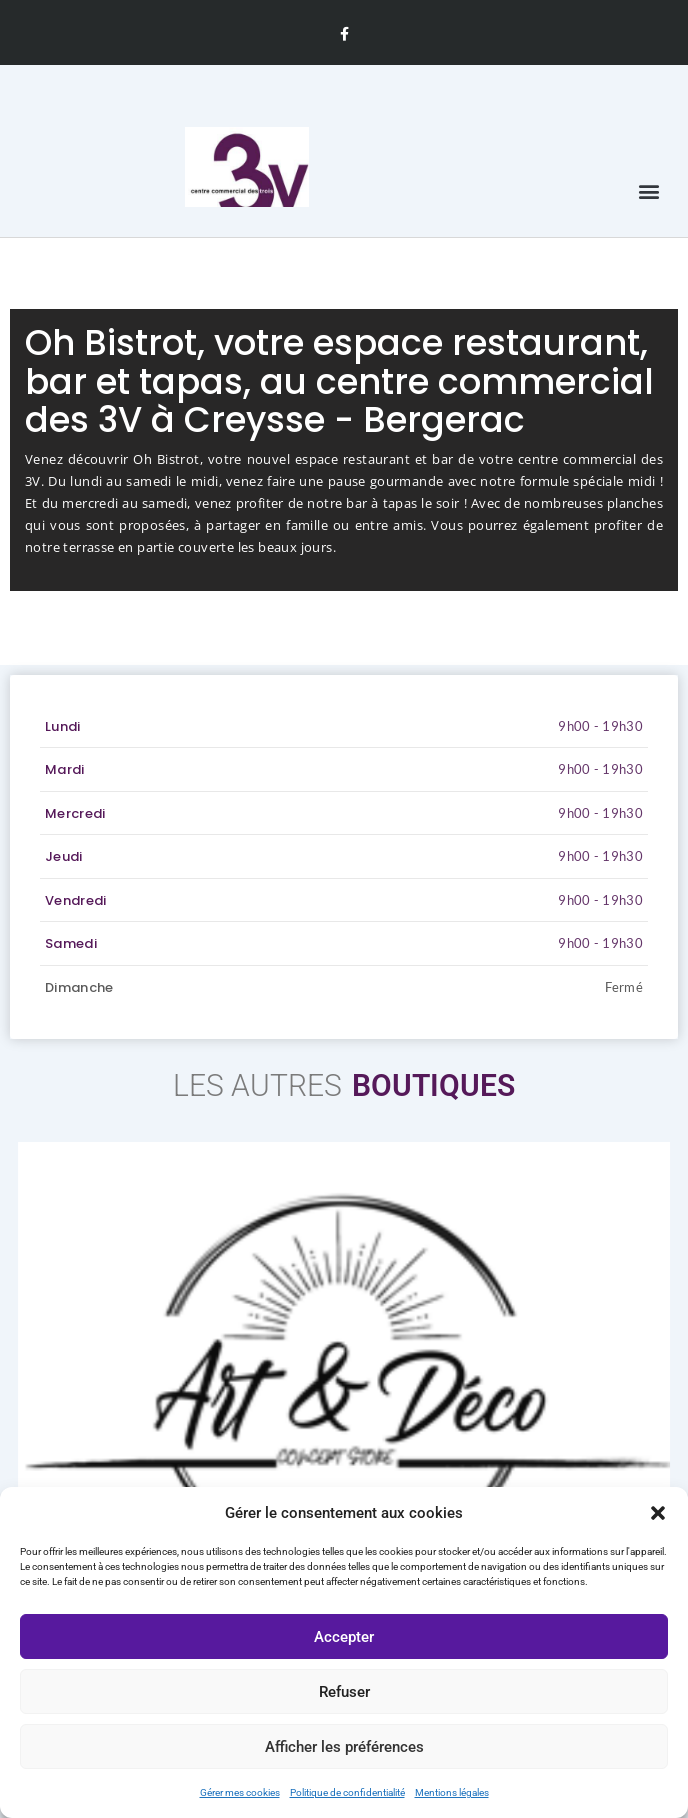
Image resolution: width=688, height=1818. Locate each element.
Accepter (344, 1637)
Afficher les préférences (344, 1747)
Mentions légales (452, 1792)
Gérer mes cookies (240, 1792)
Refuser (344, 1692)
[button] (658, 1513)
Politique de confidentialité (347, 1792)
